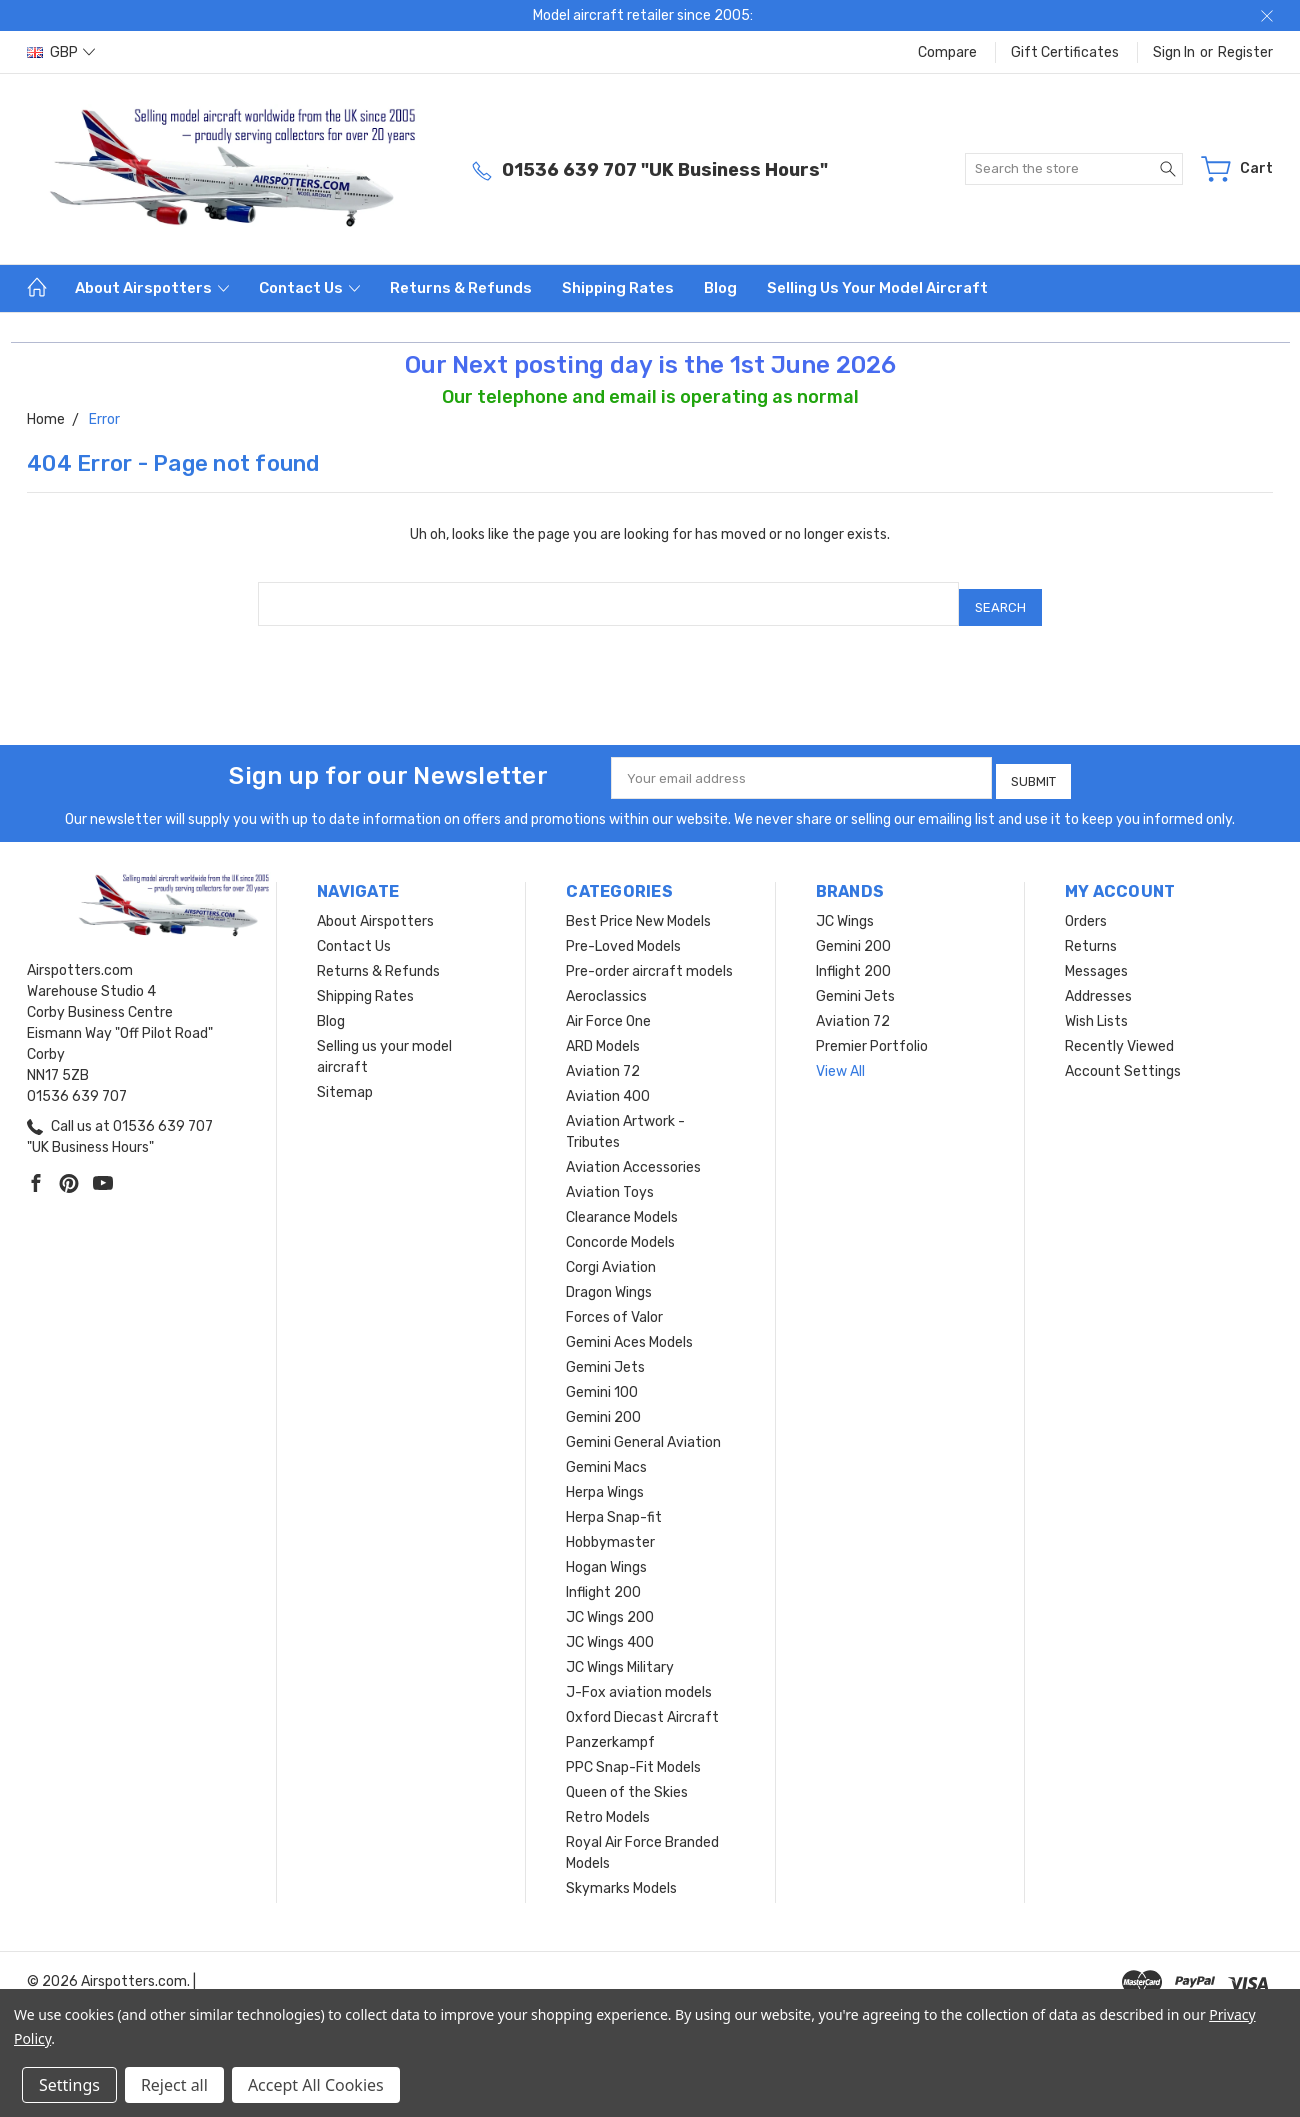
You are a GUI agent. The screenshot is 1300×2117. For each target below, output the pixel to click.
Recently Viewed (1119, 1034)
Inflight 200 (603, 1580)
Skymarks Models (621, 1876)
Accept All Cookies (316, 2085)
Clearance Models (622, 1205)
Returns (1091, 934)
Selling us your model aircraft (877, 288)
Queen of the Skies (627, 1780)
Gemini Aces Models (629, 1330)
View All (840, 1059)
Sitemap (345, 1080)
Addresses (1098, 984)
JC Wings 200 (610, 1605)
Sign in (1174, 52)
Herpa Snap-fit (614, 1505)
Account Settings (1123, 1059)
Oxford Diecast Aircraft (642, 1705)
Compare (947, 52)
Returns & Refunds (461, 288)
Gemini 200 (603, 1405)
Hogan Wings (606, 1555)
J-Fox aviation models (639, 1680)
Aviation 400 (608, 1084)
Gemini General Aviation (643, 1430)
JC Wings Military (620, 1655)
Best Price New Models (638, 909)
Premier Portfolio (872, 1034)
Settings (69, 2085)
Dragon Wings (609, 1280)
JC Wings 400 (610, 1630)
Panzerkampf (610, 1730)
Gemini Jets (605, 1355)
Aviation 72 (603, 1059)
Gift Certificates (1065, 52)
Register (1245, 52)
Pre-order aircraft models (649, 959)
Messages (1096, 959)
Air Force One (608, 1009)
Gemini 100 (602, 1380)
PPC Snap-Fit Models (633, 1755)
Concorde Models (620, 1230)
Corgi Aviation (611, 1255)
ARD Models (603, 1034)
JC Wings (845, 909)
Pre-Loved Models (623, 934)
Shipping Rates (618, 288)
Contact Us (309, 288)
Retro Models (608, 1805)
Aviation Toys (610, 1180)
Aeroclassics (606, 984)
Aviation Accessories (633, 1155)
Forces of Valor (614, 1305)
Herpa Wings (605, 1480)
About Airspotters (152, 288)
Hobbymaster (610, 1530)
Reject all (174, 2085)
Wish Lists (1096, 1009)
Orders (1086, 909)
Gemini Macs (606, 1455)
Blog (720, 288)
